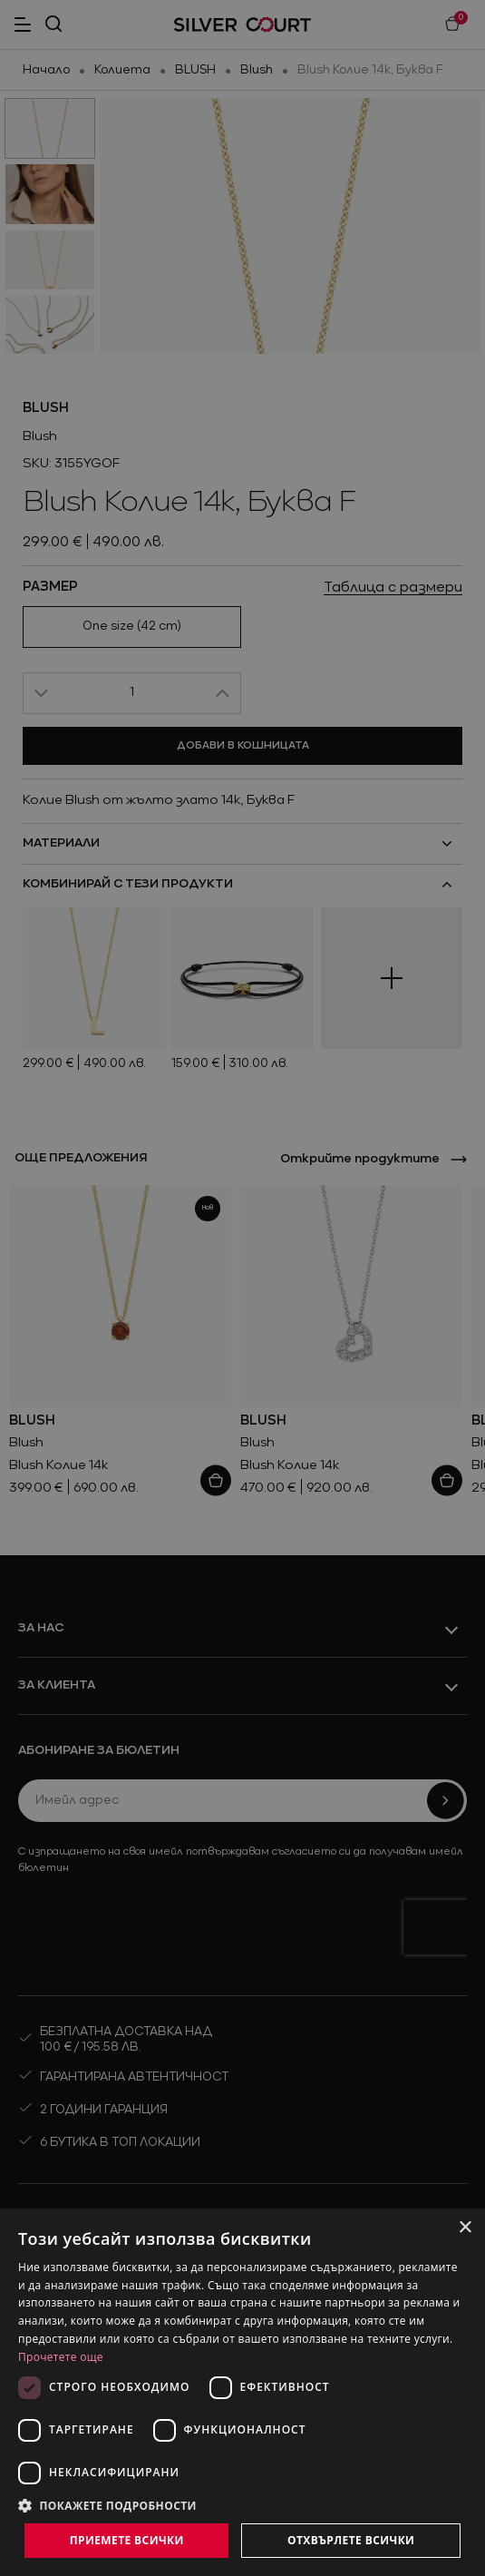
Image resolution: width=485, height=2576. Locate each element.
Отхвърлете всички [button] (350, 2540)
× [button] (464, 2228)
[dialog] (242, 2392)
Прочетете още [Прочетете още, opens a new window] (60, 2357)
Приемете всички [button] (127, 2540)
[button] (242, 2505)
